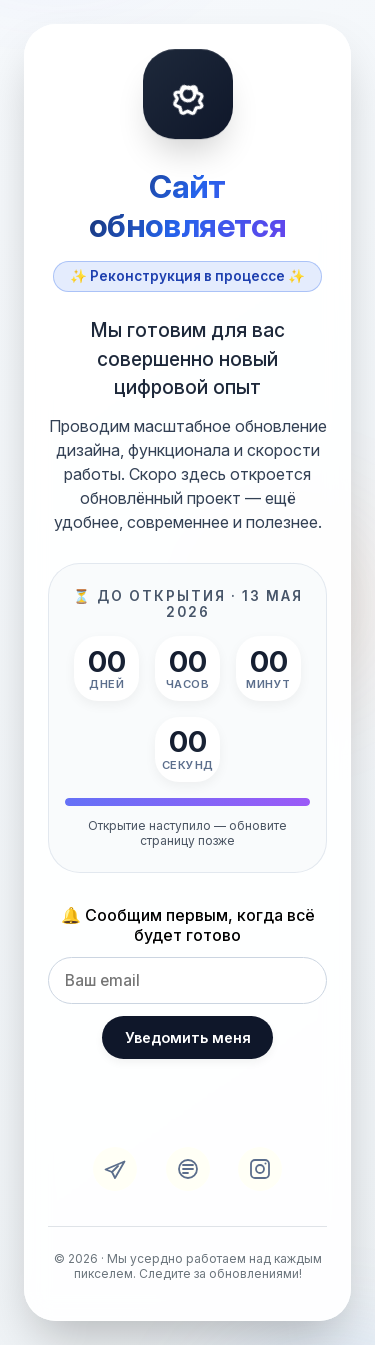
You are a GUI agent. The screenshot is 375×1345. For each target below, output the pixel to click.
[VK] (188, 1169)
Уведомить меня (188, 1037)
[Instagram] (260, 1169)
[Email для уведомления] (187, 980)
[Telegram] (115, 1169)
